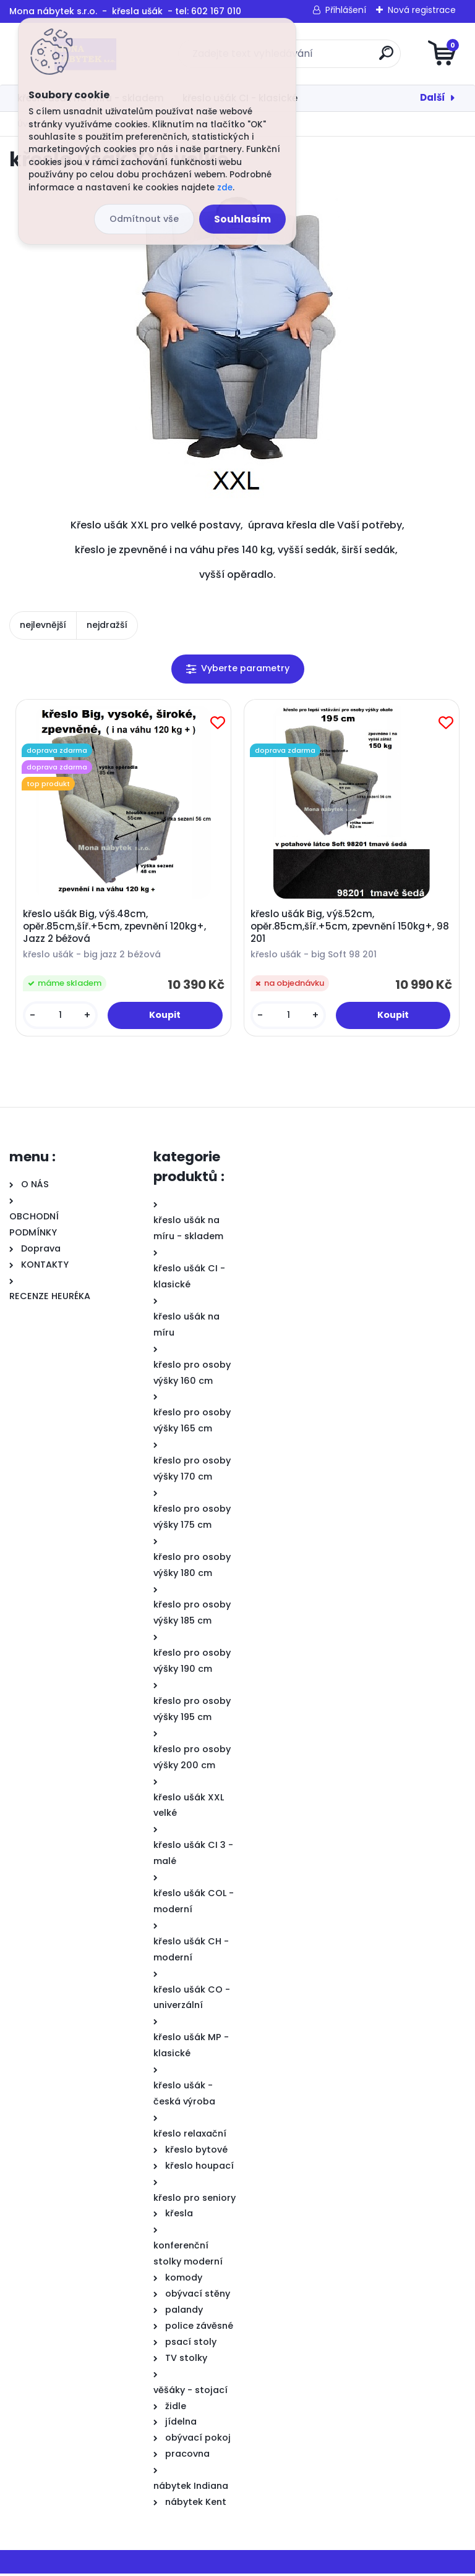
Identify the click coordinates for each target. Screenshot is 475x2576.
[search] (386, 58)
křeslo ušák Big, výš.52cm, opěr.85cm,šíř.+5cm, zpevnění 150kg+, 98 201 (351, 928)
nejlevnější (43, 625)
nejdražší (107, 625)
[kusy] (61, 1017)
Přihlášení (345, 10)
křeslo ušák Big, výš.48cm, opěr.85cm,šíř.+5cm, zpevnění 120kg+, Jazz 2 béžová (115, 928)
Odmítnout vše (144, 219)
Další (432, 97)
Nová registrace (422, 10)
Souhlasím (242, 219)
